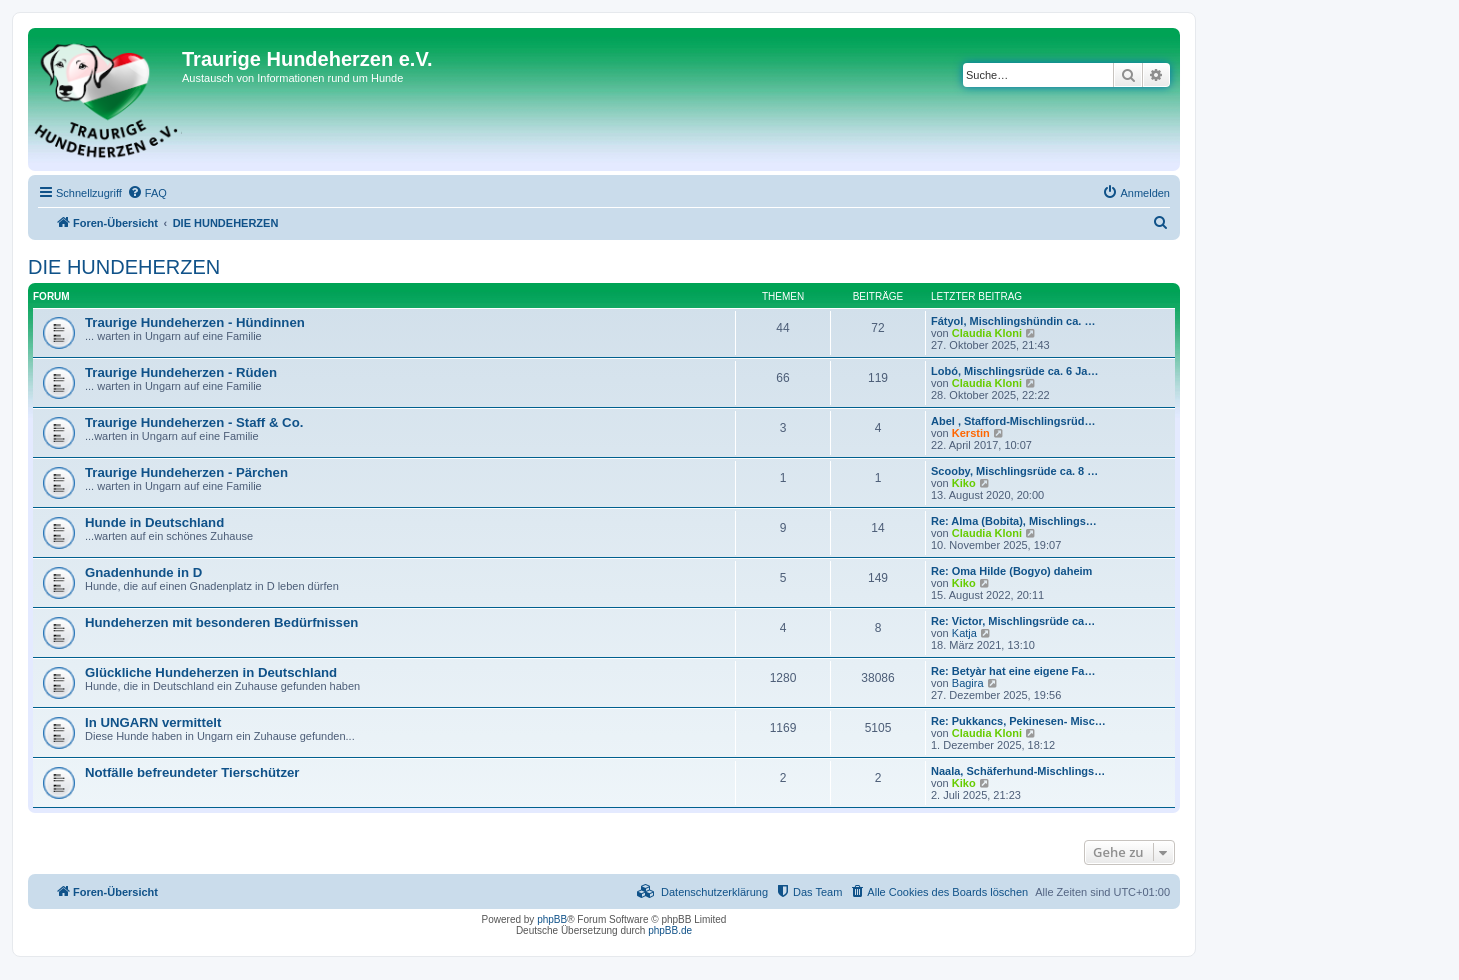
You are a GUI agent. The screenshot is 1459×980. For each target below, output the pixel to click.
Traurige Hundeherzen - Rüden (181, 372)
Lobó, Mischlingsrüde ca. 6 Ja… (1014, 371)
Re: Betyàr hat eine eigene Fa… (1013, 671)
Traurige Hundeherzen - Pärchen (186, 472)
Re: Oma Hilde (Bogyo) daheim (1011, 571)
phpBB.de (670, 930)
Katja (964, 633)
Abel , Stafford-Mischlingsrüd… (1013, 421)
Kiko (964, 483)
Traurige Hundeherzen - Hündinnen (195, 322)
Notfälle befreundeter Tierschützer (192, 772)
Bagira (968, 683)
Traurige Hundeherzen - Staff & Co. (194, 422)
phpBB (552, 919)
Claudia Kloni (987, 333)
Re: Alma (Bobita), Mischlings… (1014, 521)
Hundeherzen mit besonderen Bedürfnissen (221, 622)
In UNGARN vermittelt (153, 722)
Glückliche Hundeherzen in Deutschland (211, 672)
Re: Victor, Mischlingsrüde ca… (1013, 621)
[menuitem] (147, 193)
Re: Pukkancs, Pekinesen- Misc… (1018, 721)
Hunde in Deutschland (154, 522)
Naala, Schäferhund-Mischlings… (1018, 771)
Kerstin (971, 433)
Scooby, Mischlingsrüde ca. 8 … (1014, 471)
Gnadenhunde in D (143, 572)
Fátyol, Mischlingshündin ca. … (1013, 321)
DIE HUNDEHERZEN (124, 267)
